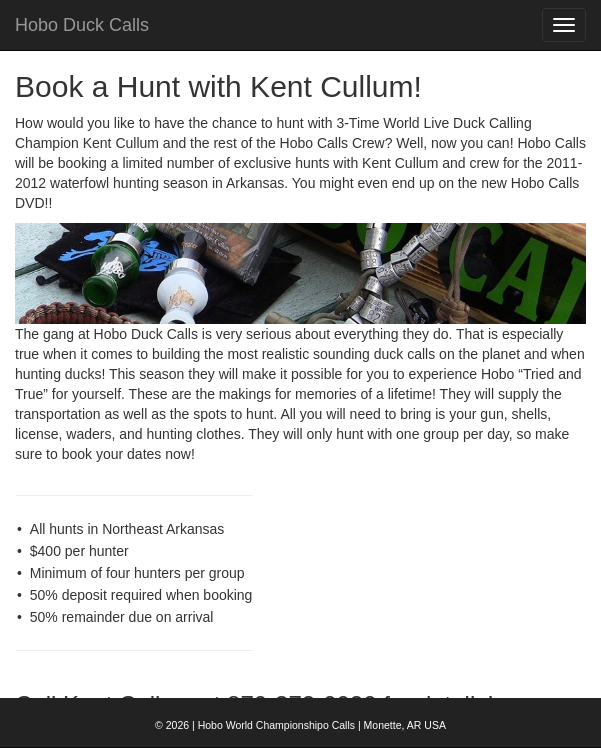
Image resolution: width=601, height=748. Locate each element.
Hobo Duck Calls (82, 25)
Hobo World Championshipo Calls (276, 725)
